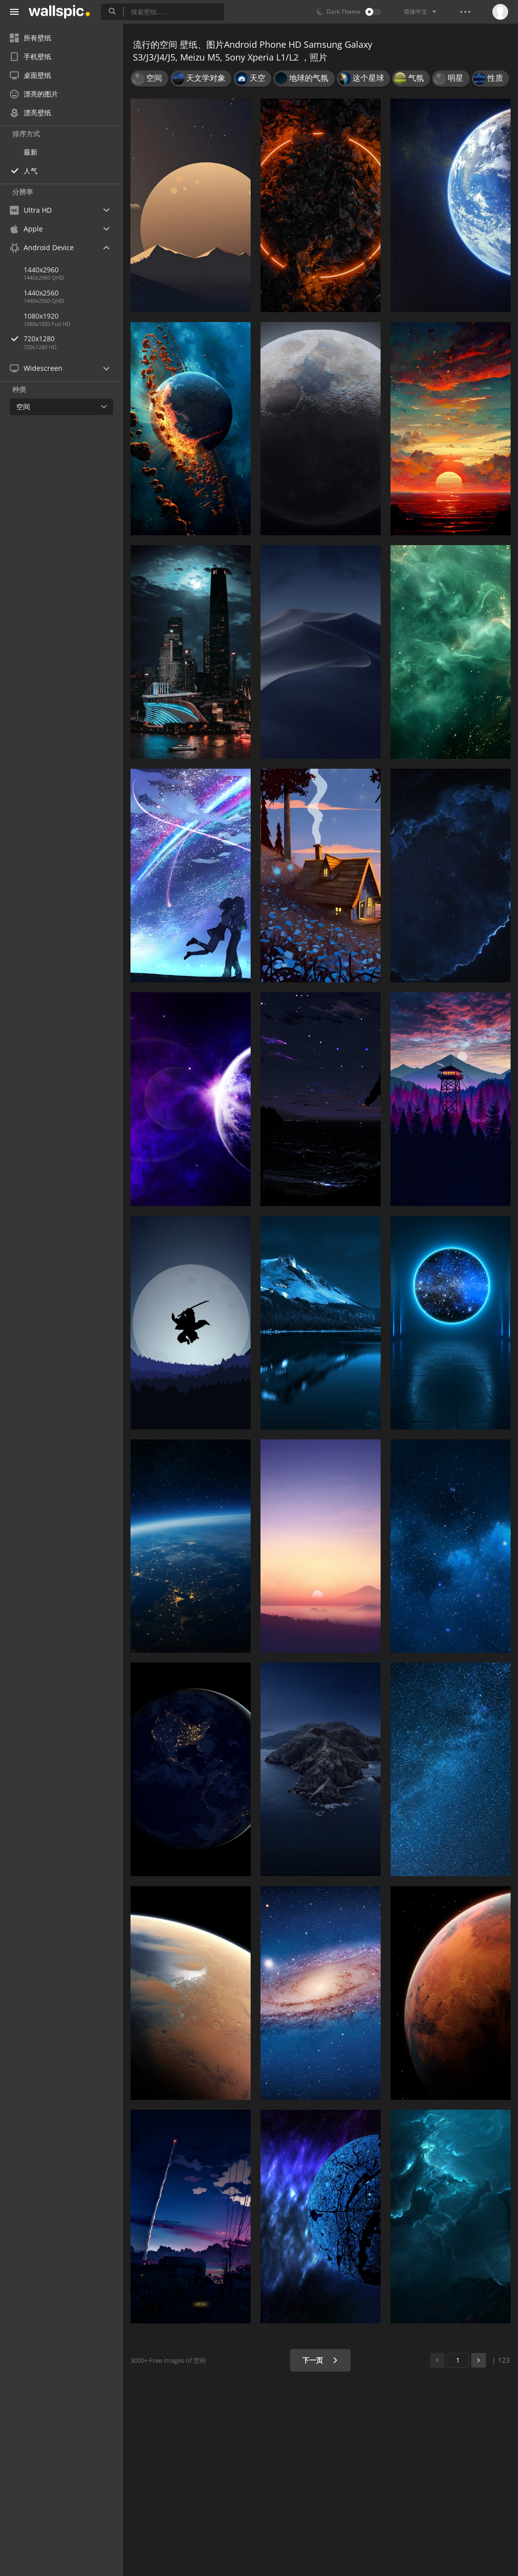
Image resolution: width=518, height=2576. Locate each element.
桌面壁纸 (30, 75)
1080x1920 (41, 316)
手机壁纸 (30, 56)
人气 (30, 170)
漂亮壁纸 (30, 112)
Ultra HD (31, 210)
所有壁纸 (30, 37)
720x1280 (73, 338)
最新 (30, 152)
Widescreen (36, 368)
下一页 (320, 2360)
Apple (26, 228)
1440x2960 (41, 269)
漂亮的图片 (34, 93)
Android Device (42, 248)
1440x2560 (41, 292)
